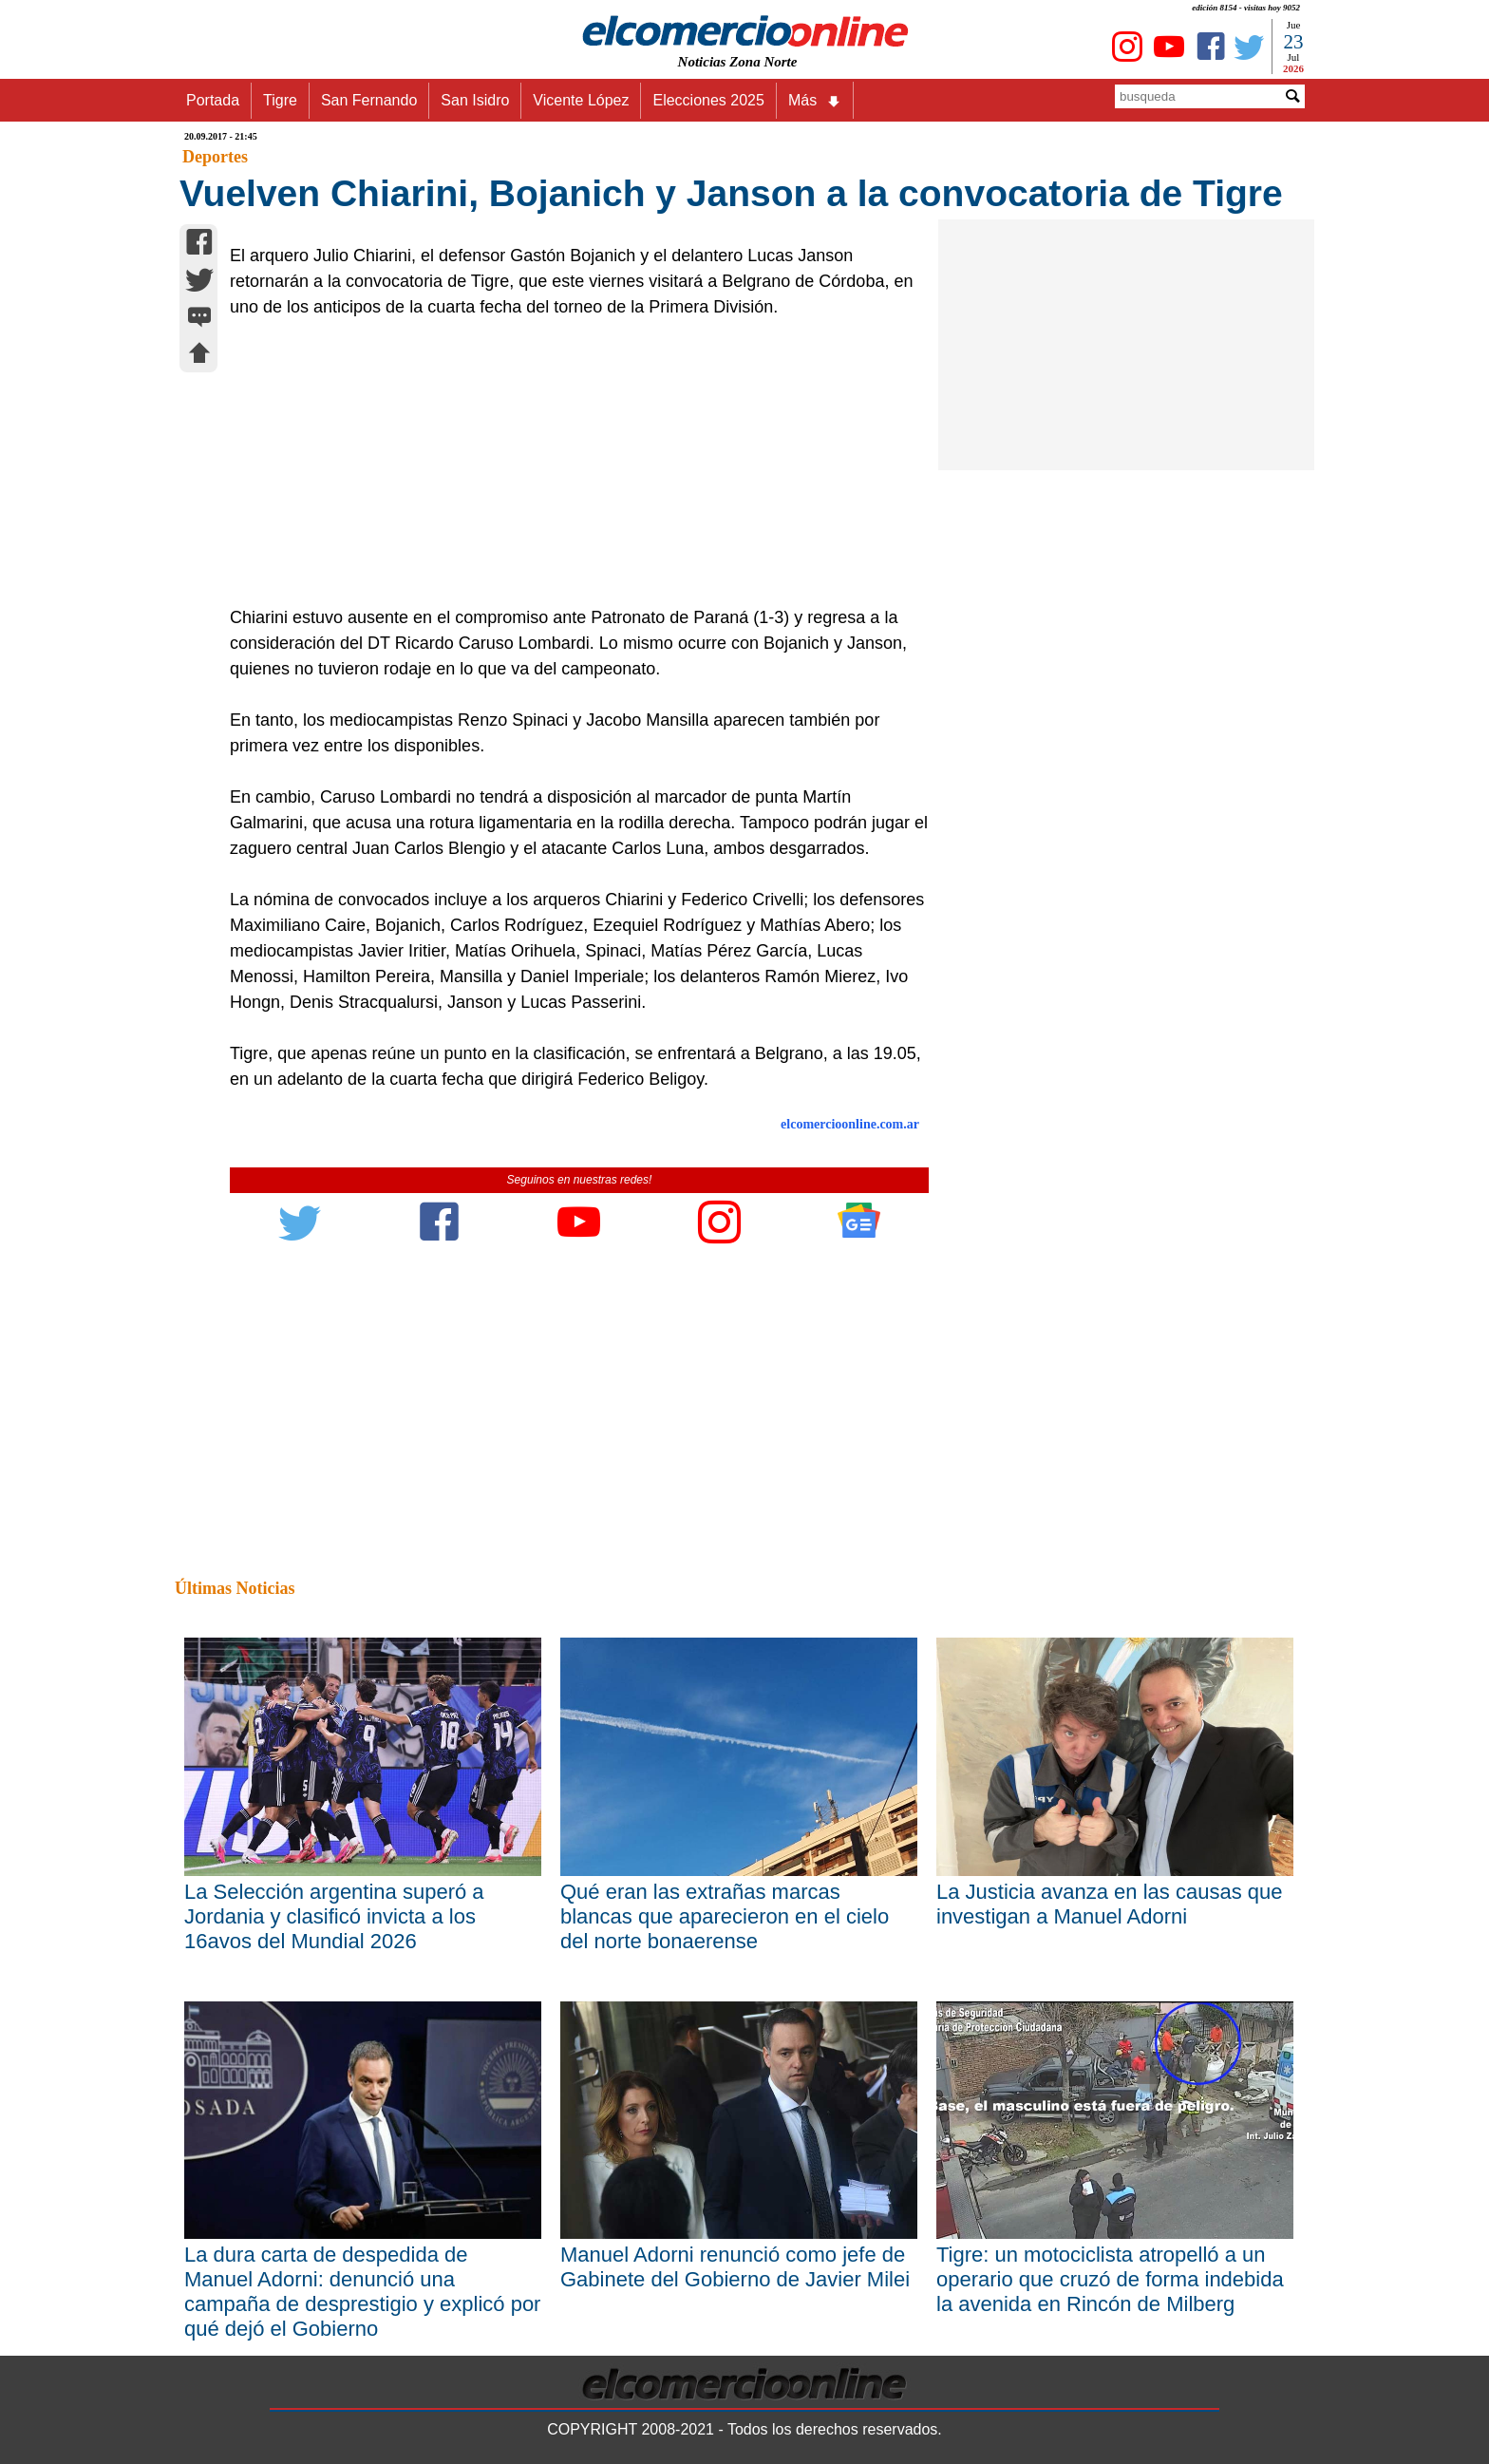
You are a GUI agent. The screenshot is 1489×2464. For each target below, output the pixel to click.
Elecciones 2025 (707, 100)
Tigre (280, 100)
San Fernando (369, 100)
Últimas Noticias (234, 1588)
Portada (212, 100)
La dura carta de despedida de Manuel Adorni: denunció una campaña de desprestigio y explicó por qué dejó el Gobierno (362, 2292)
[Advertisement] (569, 463)
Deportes (215, 156)
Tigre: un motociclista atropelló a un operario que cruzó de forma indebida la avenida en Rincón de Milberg (1110, 2279)
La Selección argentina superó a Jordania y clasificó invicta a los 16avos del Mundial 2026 (334, 1916)
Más (814, 100)
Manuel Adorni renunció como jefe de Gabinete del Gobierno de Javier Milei (735, 2267)
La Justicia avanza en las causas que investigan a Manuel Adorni (1109, 1904)
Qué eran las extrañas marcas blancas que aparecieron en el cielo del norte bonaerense (724, 1916)
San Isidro (475, 100)
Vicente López (581, 100)
